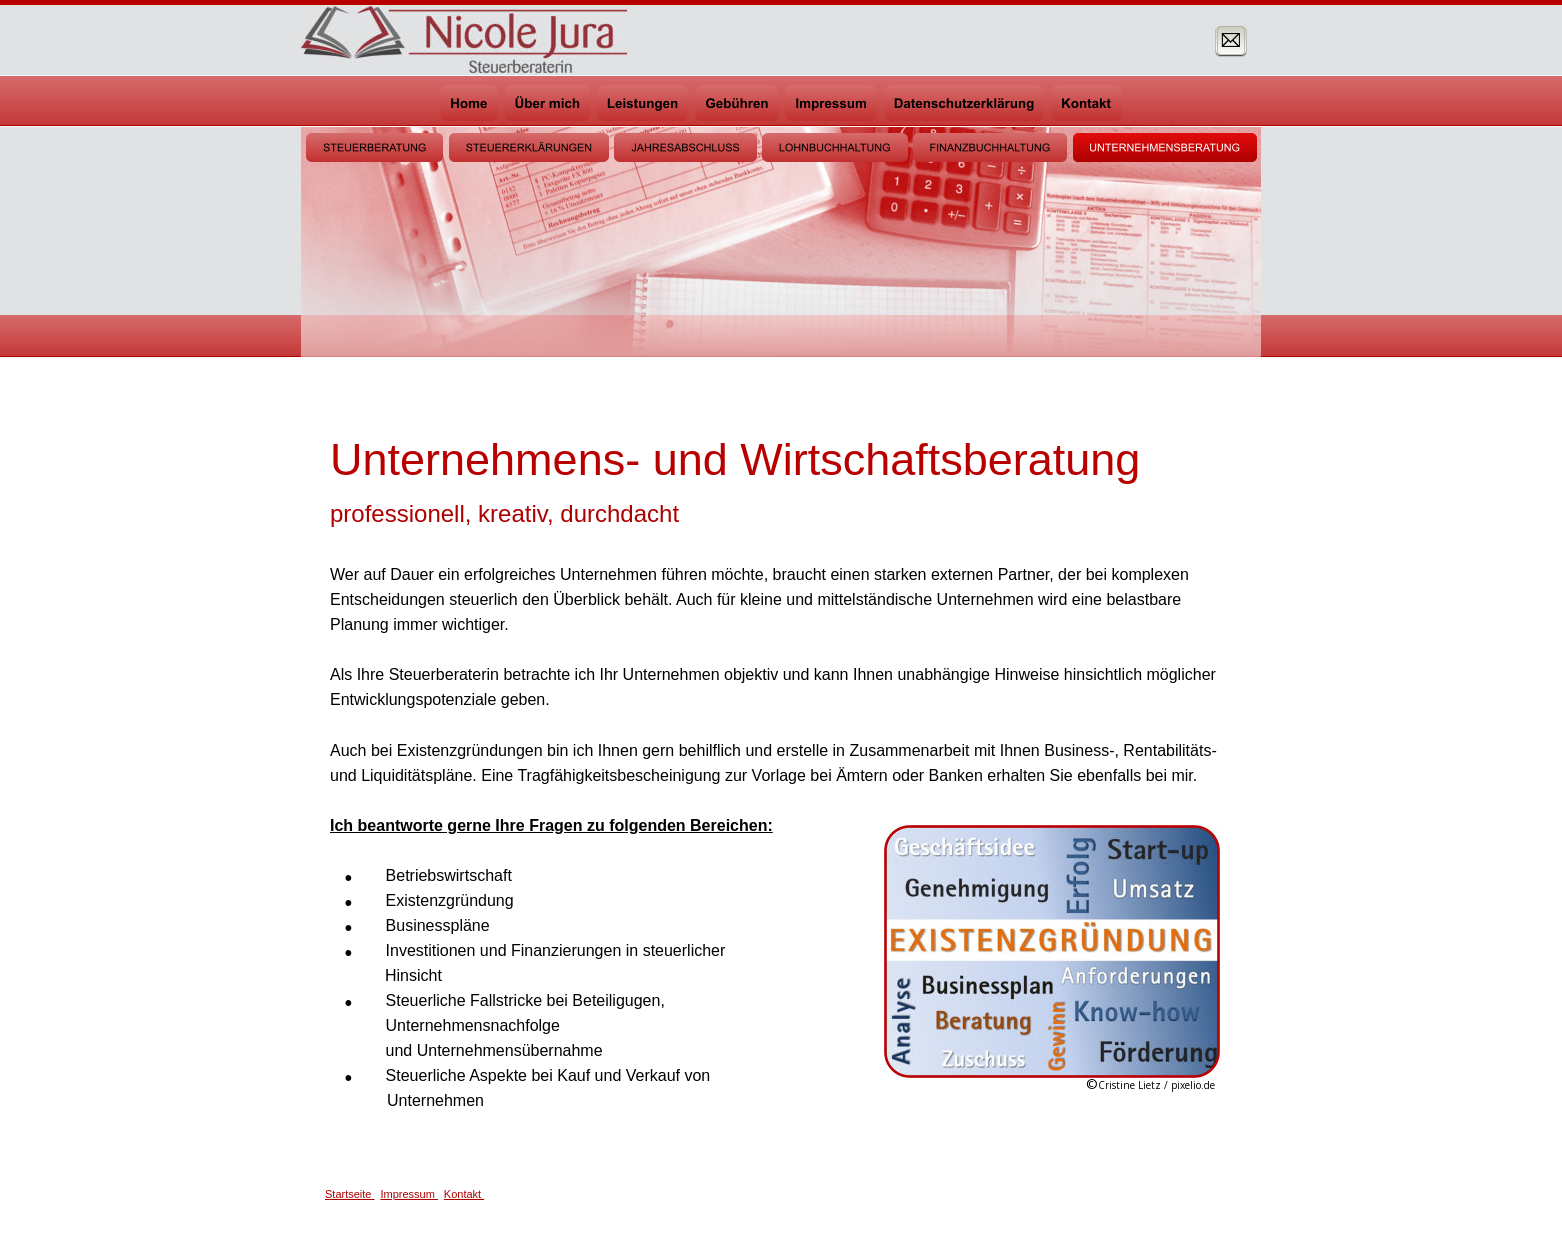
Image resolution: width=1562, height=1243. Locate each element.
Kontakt (464, 1194)
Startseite (350, 1194)
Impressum (408, 1194)
